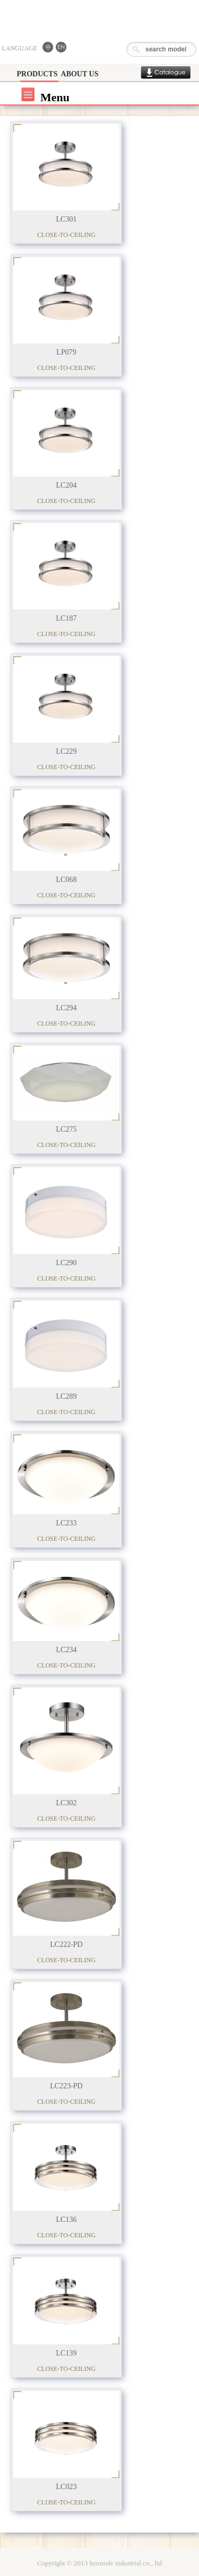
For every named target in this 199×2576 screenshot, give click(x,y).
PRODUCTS (36, 74)
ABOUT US (80, 74)
